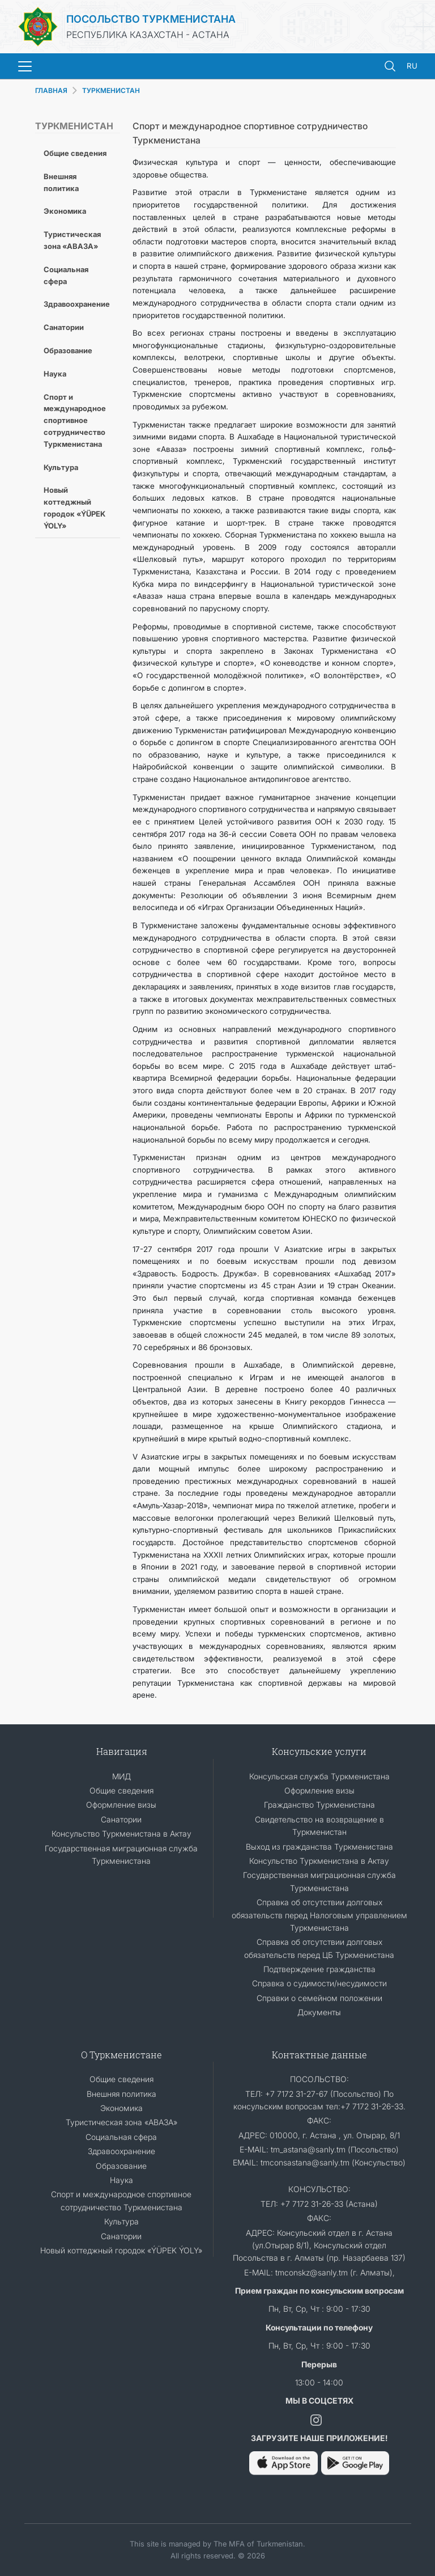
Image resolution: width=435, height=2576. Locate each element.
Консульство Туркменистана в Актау (121, 1833)
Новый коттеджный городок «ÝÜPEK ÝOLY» (74, 507)
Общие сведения (75, 153)
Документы (319, 2012)
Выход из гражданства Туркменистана (319, 1846)
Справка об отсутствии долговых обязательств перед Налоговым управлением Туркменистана (319, 1914)
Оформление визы (121, 1804)
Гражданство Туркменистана (319, 1804)
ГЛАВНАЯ (51, 90)
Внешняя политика (61, 182)
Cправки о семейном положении (319, 1998)
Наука (55, 373)
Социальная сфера (66, 275)
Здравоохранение (77, 303)
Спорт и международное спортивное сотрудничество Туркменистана (75, 420)
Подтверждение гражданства (319, 1969)
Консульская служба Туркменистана (319, 1776)
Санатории (64, 327)
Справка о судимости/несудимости (319, 1983)
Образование (68, 350)
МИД (121, 1776)
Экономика (65, 210)
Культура (61, 467)
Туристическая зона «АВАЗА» (72, 240)
